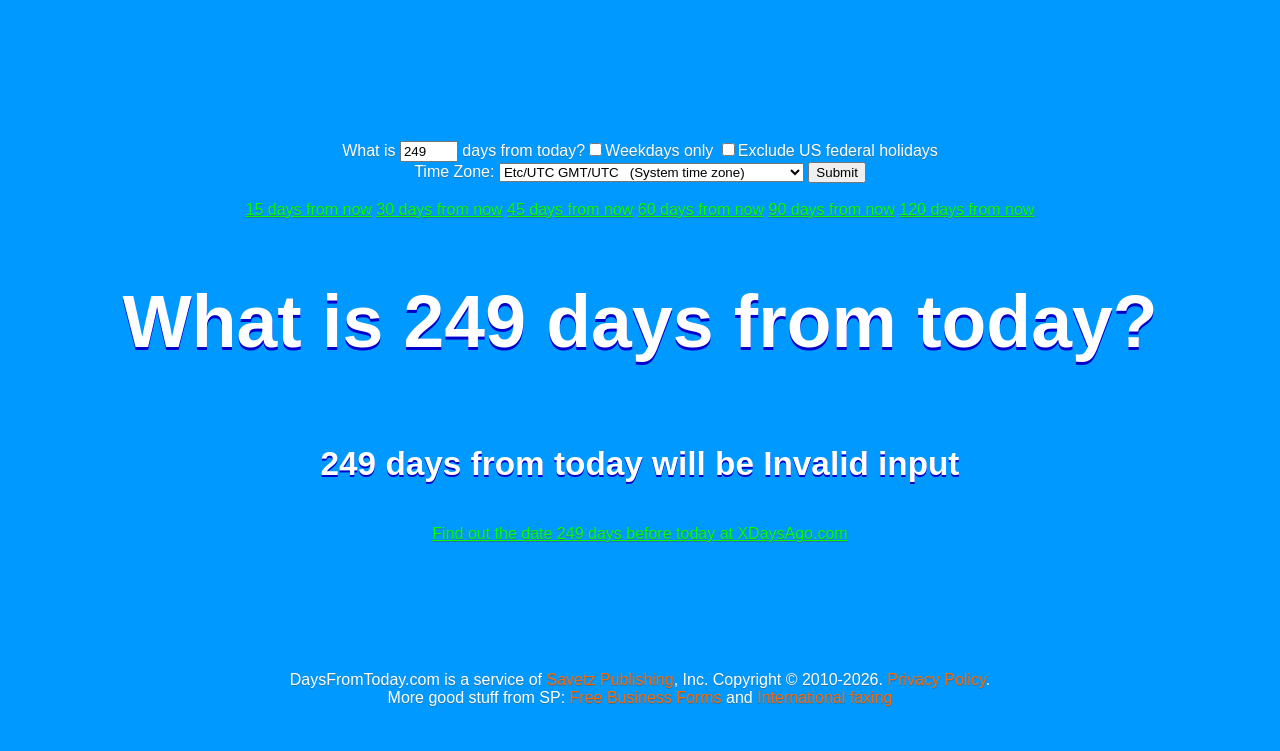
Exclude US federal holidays (838, 150)
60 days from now (701, 209)
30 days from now (439, 209)
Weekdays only (659, 150)
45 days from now (570, 209)
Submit (836, 172)
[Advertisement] (640, 73)
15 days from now (309, 209)
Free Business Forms (646, 697)
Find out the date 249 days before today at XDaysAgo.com (639, 533)
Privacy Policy (936, 679)
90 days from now (832, 209)
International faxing (824, 697)
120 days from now (966, 209)
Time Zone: (456, 171)
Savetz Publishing (609, 679)
